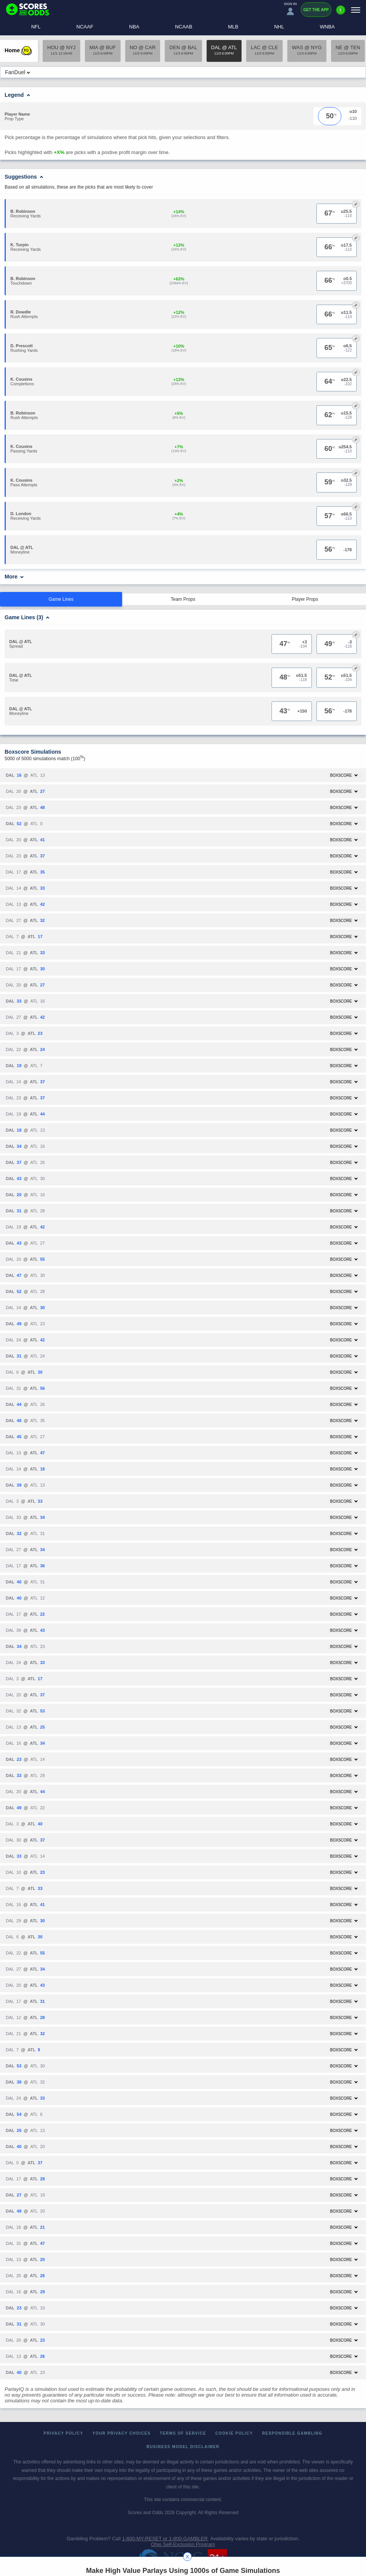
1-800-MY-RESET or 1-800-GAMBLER (165, 2538)
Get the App (316, 10)
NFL (36, 27)
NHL (279, 27)
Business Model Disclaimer (183, 2447)
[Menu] (355, 10)
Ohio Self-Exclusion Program (183, 2544)
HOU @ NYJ (61, 50)
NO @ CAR (143, 50)
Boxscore (344, 775)
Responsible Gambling (292, 2433)
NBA (134, 27)
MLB (233, 27)
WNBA (327, 27)
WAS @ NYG (307, 50)
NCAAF (84, 27)
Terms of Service (183, 2433)
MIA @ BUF (102, 50)
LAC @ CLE (264, 50)
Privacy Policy (63, 2433)
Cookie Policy (234, 2433)
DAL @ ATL (224, 50)
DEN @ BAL (183, 50)
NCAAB (183, 27)
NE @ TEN (348, 50)
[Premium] (341, 13)
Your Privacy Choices (122, 2433)
